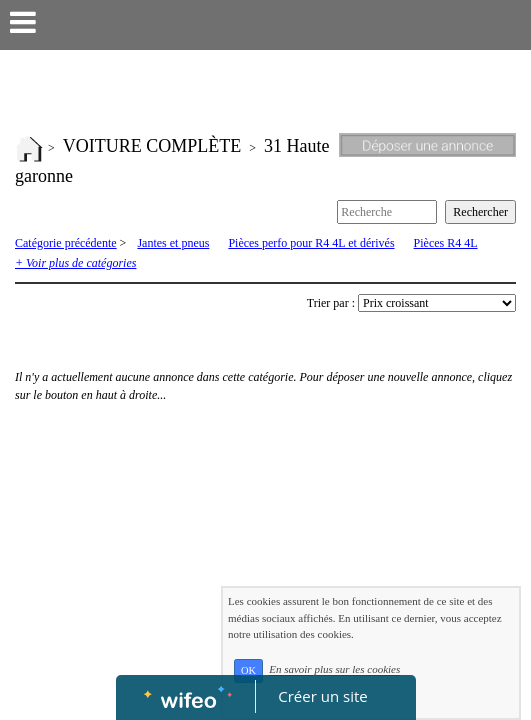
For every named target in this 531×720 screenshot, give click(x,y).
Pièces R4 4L (446, 243)
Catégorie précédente (66, 243)
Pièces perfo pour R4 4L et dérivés (311, 243)
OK (248, 670)
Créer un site (322, 696)
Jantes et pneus (173, 243)
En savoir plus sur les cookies (334, 670)
